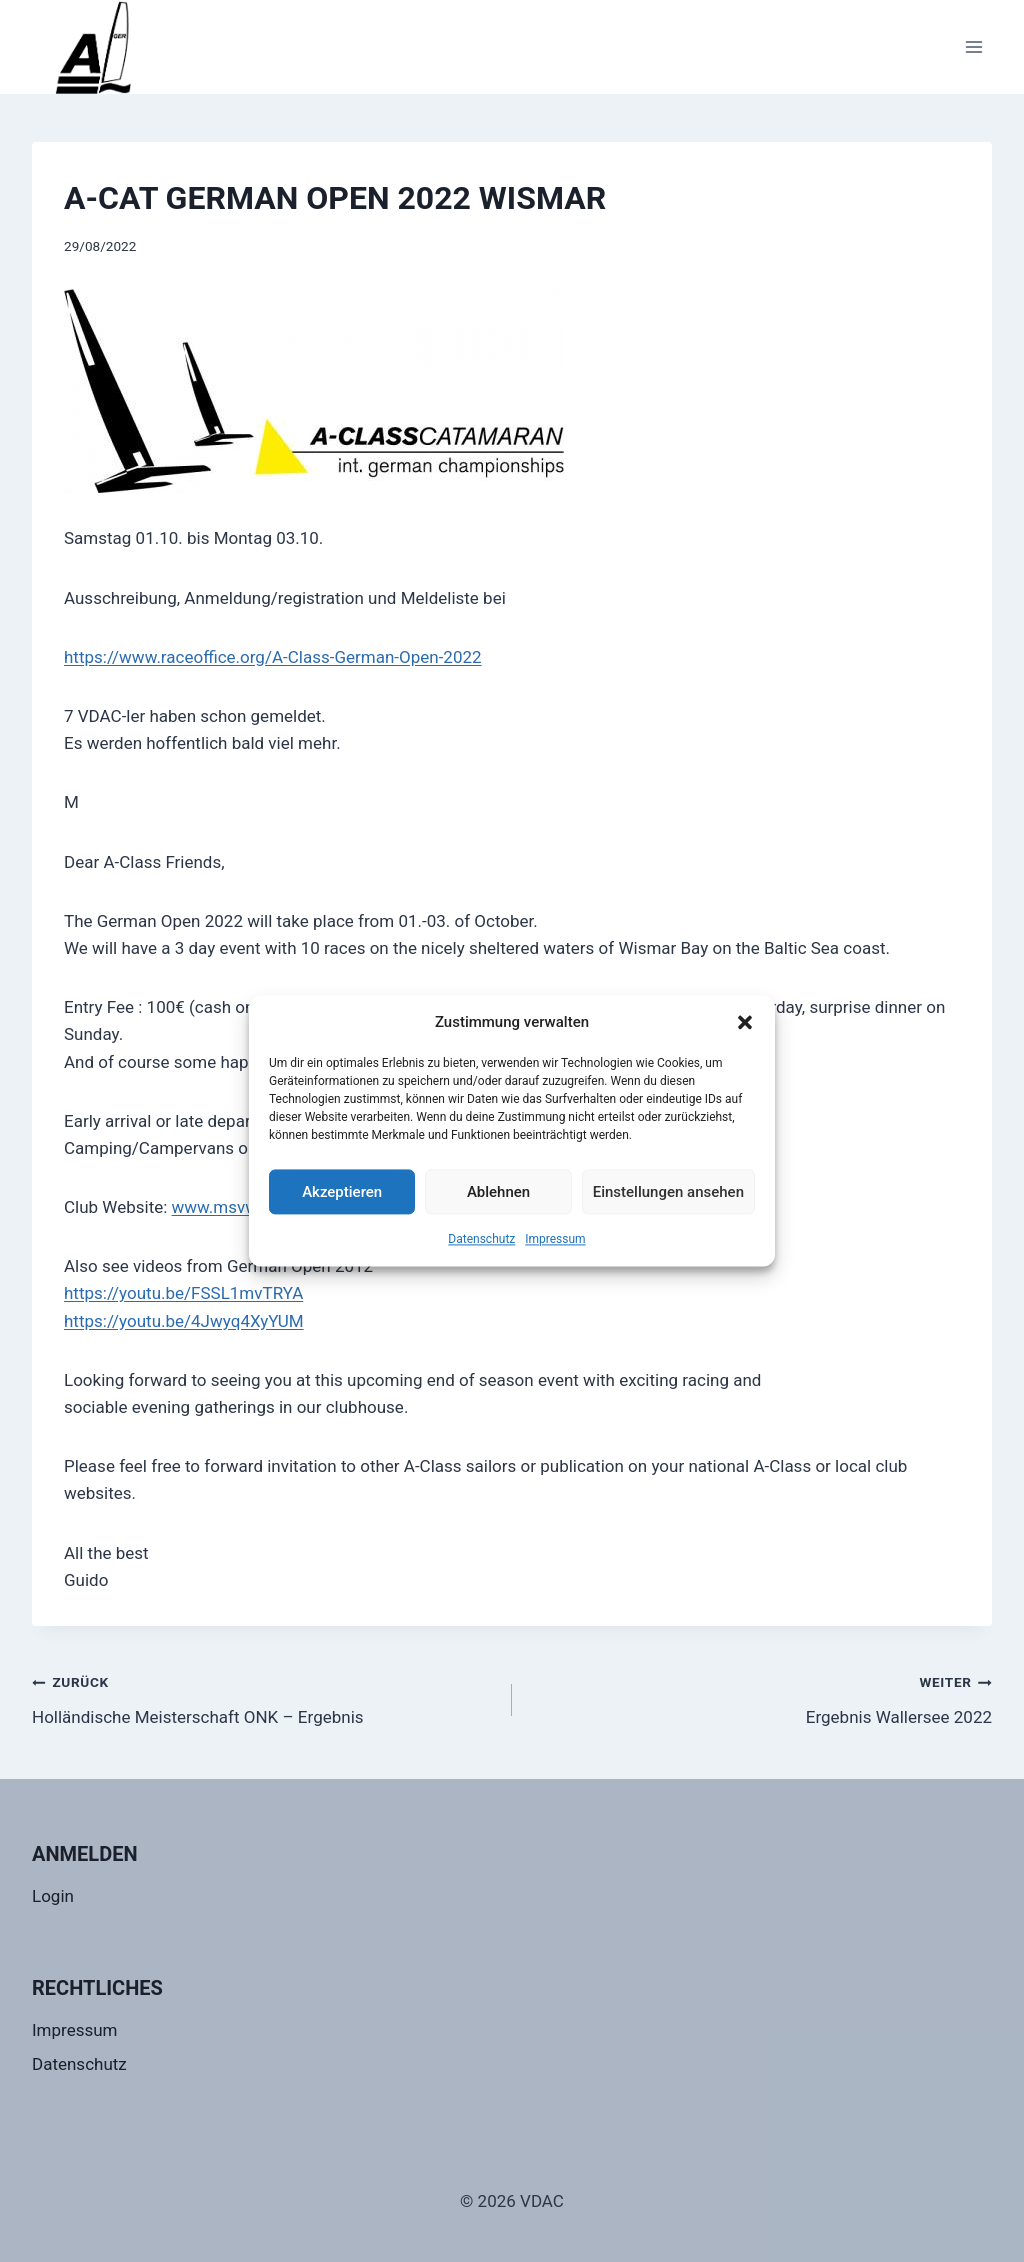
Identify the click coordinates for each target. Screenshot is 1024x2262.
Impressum (555, 1239)
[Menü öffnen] (973, 46)
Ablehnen (498, 1192)
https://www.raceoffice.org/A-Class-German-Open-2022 (273, 657)
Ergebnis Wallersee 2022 (760, 1697)
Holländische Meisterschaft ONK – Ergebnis (263, 1697)
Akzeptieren (342, 1192)
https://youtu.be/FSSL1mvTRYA (183, 1293)
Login (53, 1896)
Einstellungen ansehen (668, 1192)
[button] (745, 1022)
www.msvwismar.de (247, 1207)
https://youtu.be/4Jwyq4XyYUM (184, 1321)
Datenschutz (481, 1239)
